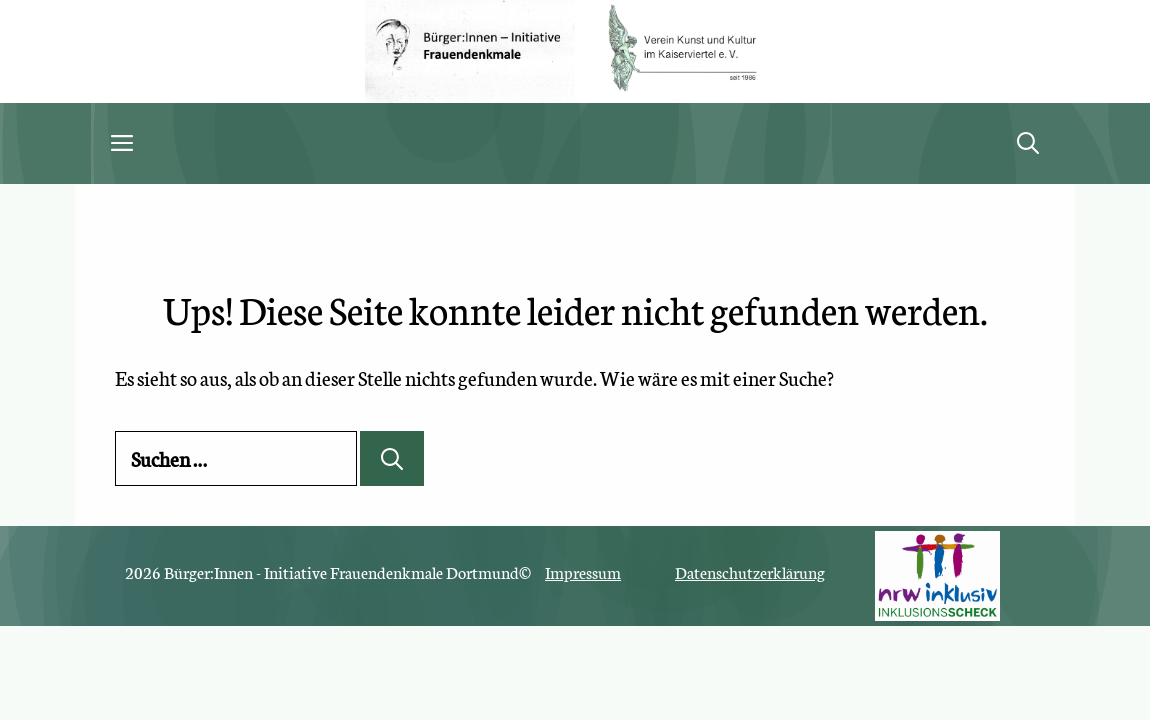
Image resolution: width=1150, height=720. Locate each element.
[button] (1028, 143)
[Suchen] (392, 458)
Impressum (583, 571)
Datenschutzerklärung (750, 571)
